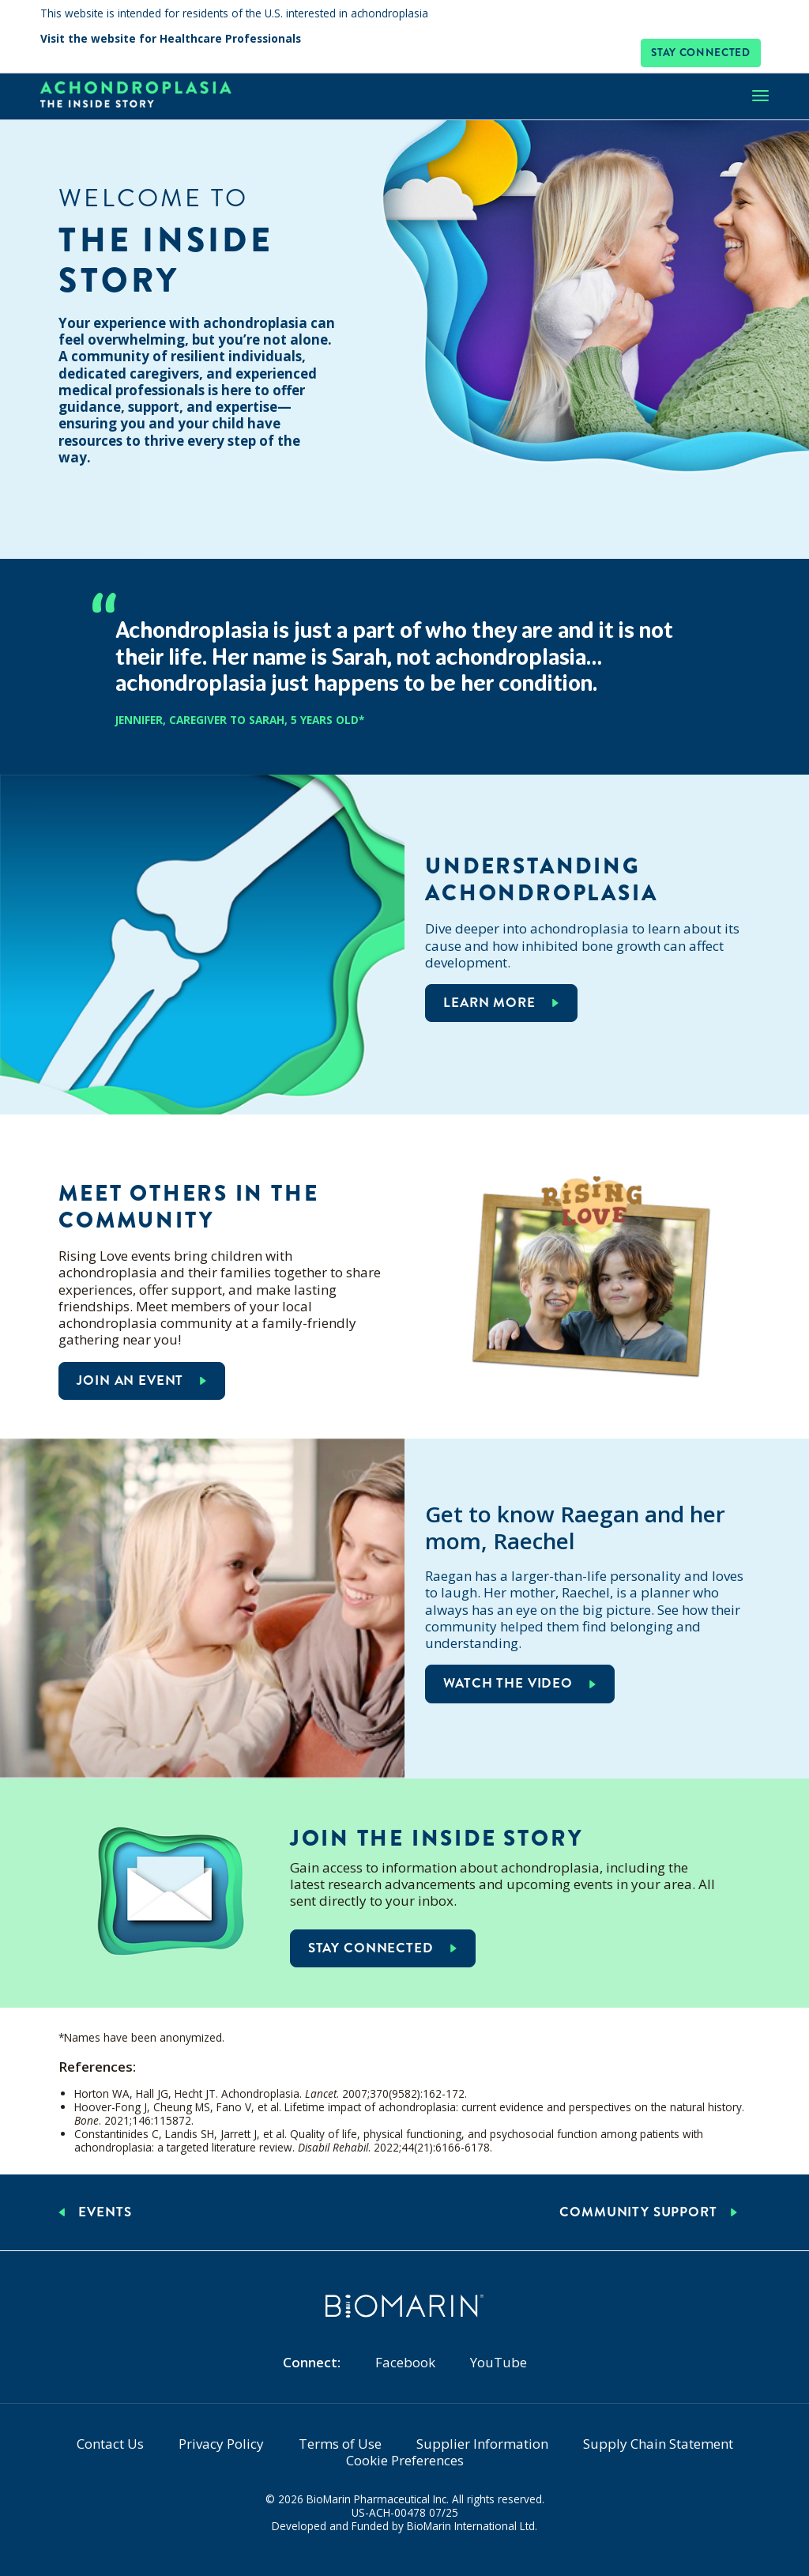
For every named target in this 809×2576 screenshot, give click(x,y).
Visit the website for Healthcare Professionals (170, 39)
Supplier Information (482, 2444)
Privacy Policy (221, 2444)
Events (104, 2212)
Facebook (405, 2362)
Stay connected (701, 52)
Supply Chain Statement (658, 2444)
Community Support (638, 2212)
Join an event (130, 1380)
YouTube (498, 2362)
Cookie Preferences (405, 2460)
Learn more (489, 1003)
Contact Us (110, 2444)
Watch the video (508, 1683)
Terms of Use (340, 2444)
